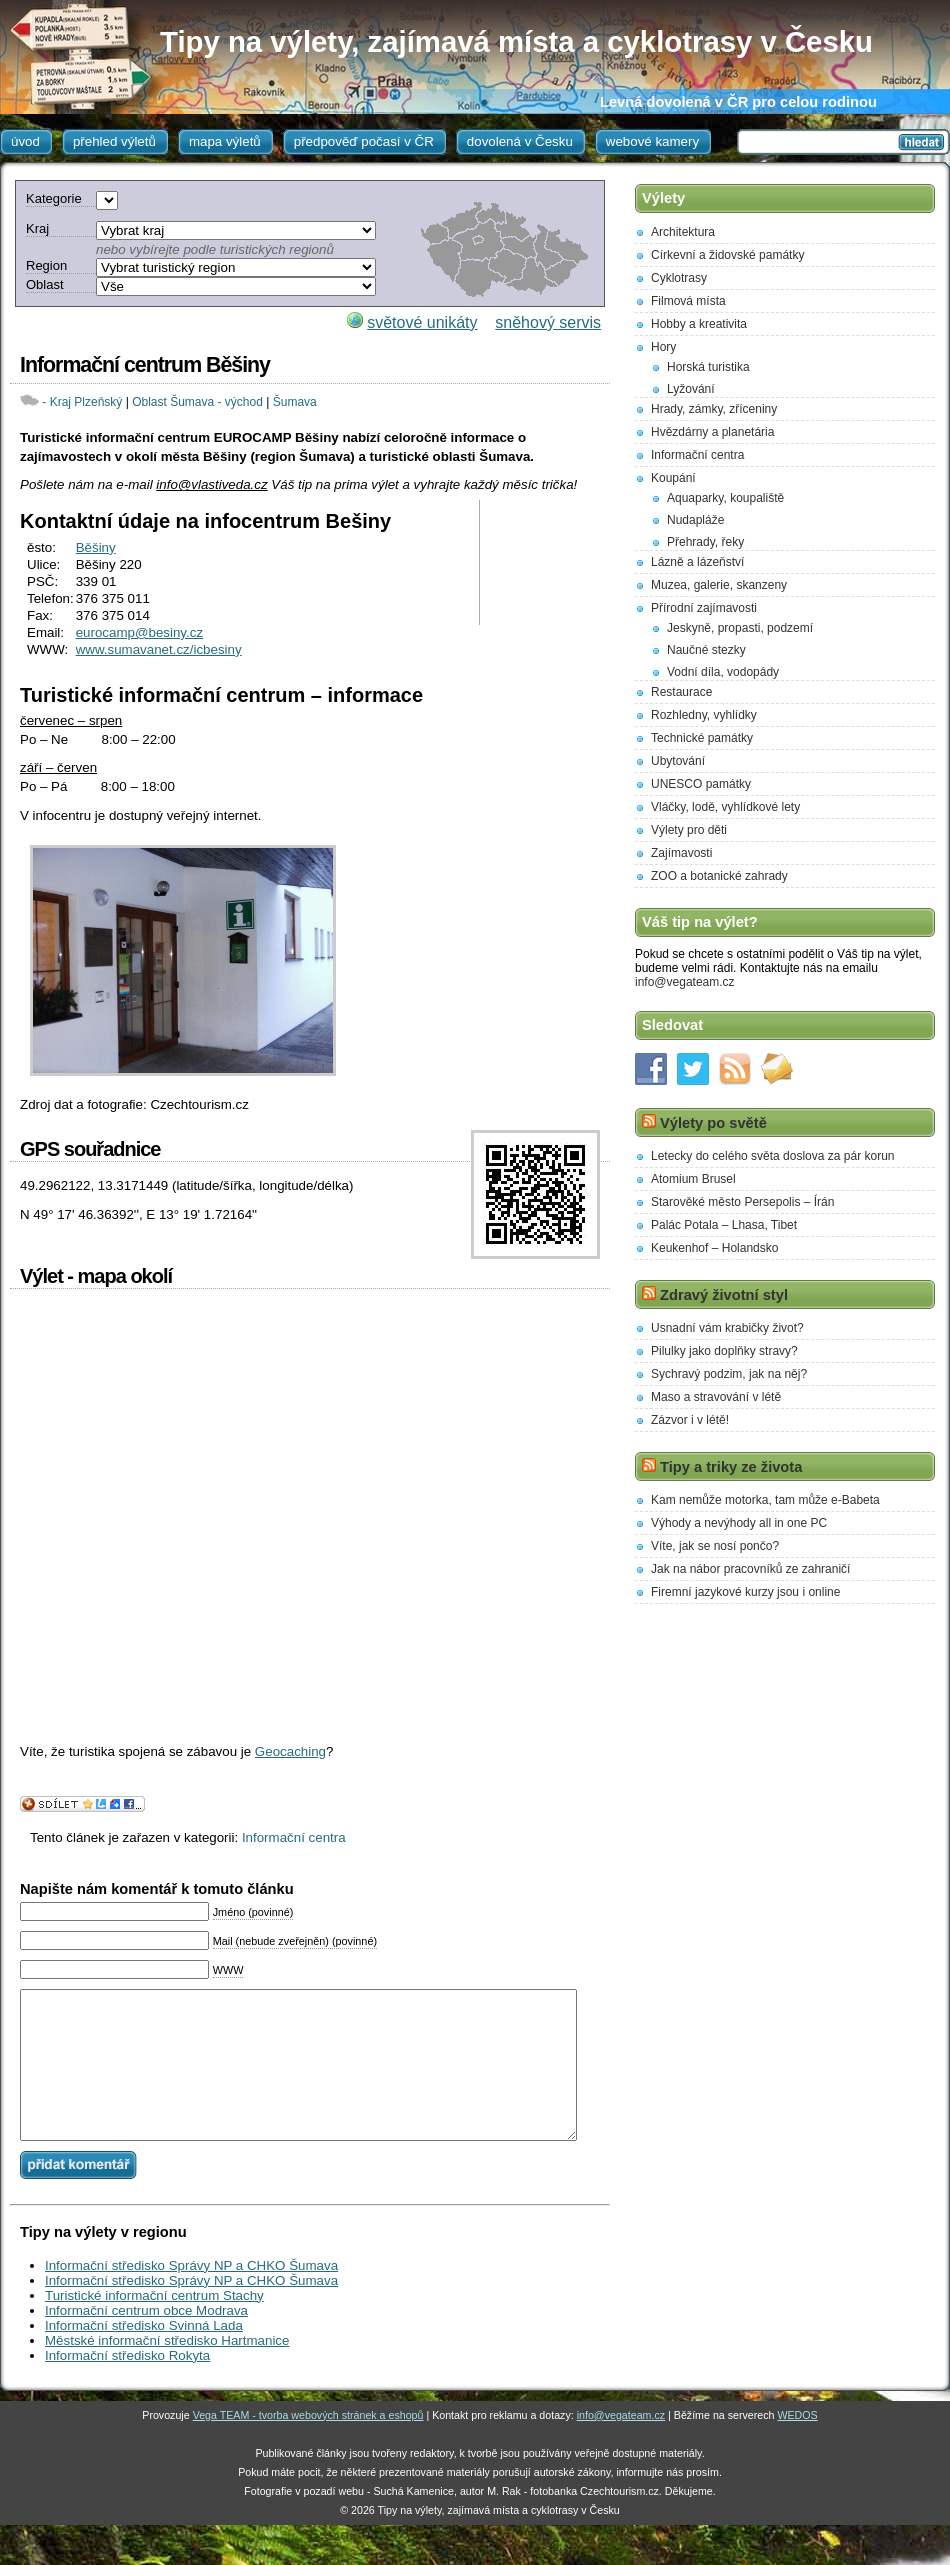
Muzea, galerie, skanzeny (719, 585)
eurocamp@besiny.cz (139, 632)
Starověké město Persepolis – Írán (742, 1202)
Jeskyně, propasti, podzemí (740, 628)
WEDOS (797, 2445)
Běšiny (96, 547)
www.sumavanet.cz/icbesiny (159, 649)
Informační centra (294, 1837)
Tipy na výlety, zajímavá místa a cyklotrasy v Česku (516, 41)
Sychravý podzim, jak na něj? (729, 1374)
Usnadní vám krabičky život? (727, 1328)
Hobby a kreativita (699, 324)
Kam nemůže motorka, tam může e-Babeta (765, 1500)
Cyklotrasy (679, 278)
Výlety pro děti (689, 830)
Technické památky (702, 738)
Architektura (683, 232)
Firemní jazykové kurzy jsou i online (745, 1592)
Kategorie (54, 198)
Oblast (45, 284)
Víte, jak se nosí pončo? (715, 1546)
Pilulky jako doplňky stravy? (724, 1351)
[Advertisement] (547, 562)
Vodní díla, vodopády (723, 672)
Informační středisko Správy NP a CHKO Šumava (191, 2295)
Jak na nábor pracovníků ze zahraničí (750, 1569)
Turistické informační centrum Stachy (154, 2325)
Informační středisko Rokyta (127, 2385)
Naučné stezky (706, 650)
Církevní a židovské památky (727, 255)
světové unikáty (422, 322)
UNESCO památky (701, 784)
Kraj (37, 228)
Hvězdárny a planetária (712, 432)
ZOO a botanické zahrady (719, 876)
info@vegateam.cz (685, 982)
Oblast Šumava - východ (197, 402)
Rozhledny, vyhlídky (704, 715)
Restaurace (681, 692)
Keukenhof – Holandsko (714, 1248)
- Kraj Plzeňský (82, 402)
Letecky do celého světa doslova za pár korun (772, 1156)
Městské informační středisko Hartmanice (167, 2370)
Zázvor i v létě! (690, 1420)
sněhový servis (548, 322)
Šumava (295, 402)
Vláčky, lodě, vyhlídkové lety (725, 807)
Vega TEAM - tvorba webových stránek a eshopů (308, 2445)
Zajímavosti (681, 853)
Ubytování (678, 761)
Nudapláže (695, 520)
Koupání (673, 478)
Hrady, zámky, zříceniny (714, 409)
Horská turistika (708, 367)
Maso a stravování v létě (716, 1397)
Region (46, 265)
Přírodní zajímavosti (704, 608)
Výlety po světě (713, 1123)
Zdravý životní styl (724, 1295)
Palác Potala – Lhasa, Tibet (724, 1225)
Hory (663, 347)
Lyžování (691, 389)
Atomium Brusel (693, 1179)
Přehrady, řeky (705, 542)
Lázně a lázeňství (697, 562)
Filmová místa (688, 301)
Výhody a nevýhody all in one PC (739, 1523)
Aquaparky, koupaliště (725, 498)
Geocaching (290, 1751)
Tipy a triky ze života (731, 1467)
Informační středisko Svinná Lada (144, 2355)
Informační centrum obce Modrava (146, 2340)
